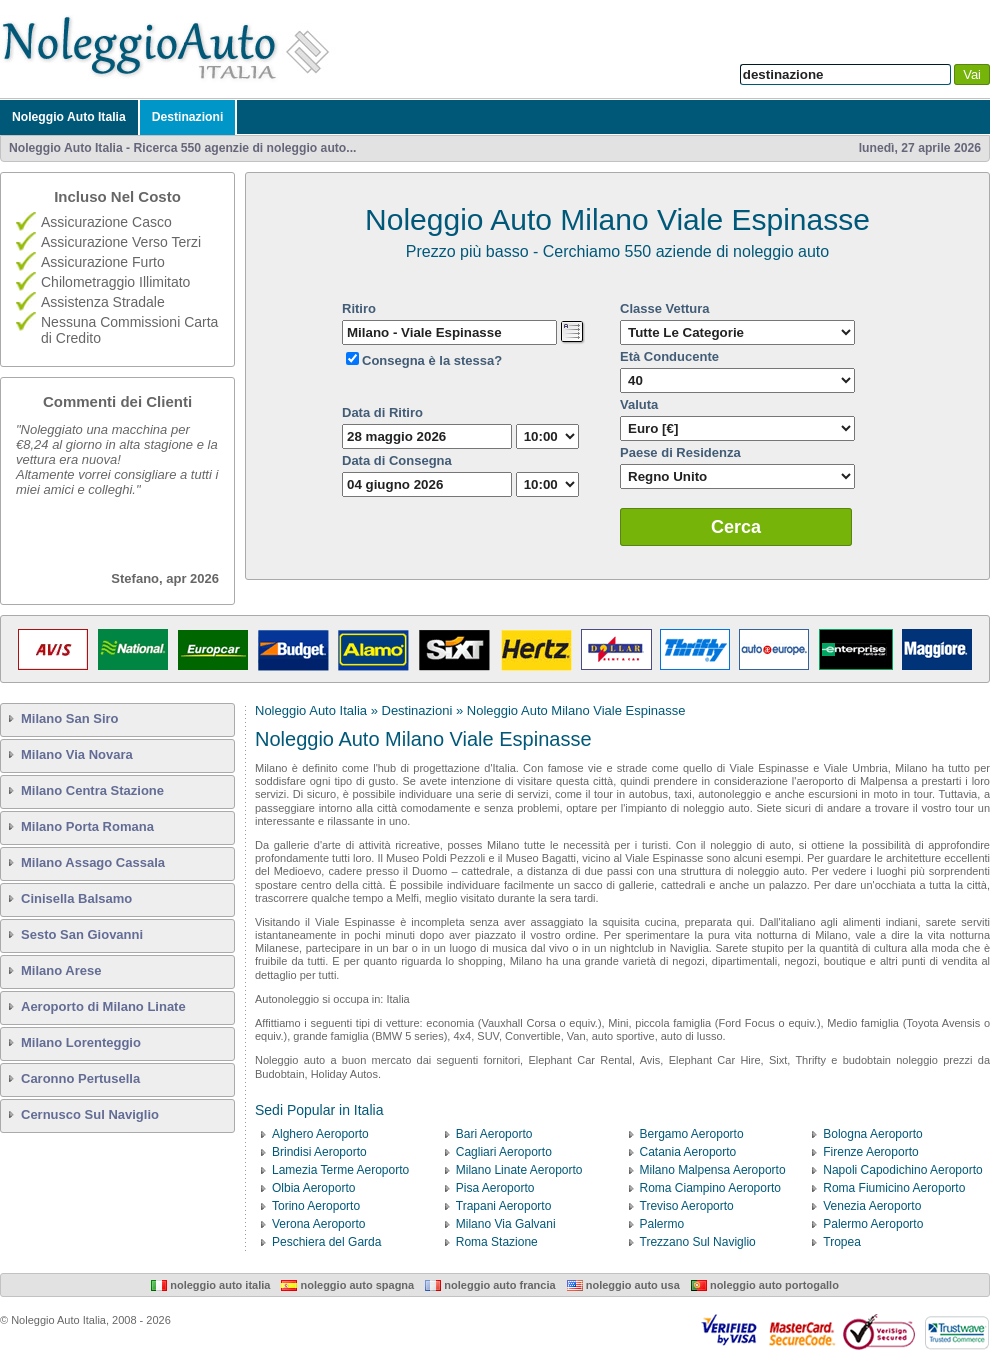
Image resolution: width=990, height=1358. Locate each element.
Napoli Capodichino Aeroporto (902, 1170)
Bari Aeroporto (494, 1134)
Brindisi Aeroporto (319, 1152)
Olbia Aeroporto (313, 1188)
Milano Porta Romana (87, 826)
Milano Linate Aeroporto (519, 1170)
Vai (972, 74)
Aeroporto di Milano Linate (103, 1006)
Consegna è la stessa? (432, 360)
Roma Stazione (497, 1242)
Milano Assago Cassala (93, 862)
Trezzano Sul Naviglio (698, 1242)
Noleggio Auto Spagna (347, 1285)
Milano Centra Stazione (92, 790)
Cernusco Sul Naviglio (90, 1114)
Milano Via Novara (77, 754)
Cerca (736, 527)
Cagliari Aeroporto (504, 1152)
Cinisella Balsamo (76, 898)
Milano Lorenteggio (81, 1042)
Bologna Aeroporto (872, 1134)
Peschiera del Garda (326, 1242)
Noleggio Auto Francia (490, 1285)
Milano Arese (61, 970)
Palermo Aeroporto (873, 1224)
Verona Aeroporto (318, 1224)
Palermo (662, 1224)
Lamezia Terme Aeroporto (340, 1170)
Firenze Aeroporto (870, 1152)
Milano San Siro (70, 718)
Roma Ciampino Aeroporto (710, 1188)
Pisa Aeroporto (495, 1188)
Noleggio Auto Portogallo (765, 1285)
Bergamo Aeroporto (692, 1134)
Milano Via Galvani (506, 1224)
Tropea (842, 1242)
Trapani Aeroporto (504, 1206)
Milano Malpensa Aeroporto (713, 1170)
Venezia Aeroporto (872, 1206)
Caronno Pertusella (80, 1078)
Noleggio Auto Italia (69, 117)
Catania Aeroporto (688, 1152)
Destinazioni (188, 117)
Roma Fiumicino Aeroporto (894, 1188)
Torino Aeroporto (316, 1206)
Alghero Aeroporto (320, 1134)
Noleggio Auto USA (623, 1285)
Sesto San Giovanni (82, 934)
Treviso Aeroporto (687, 1206)
